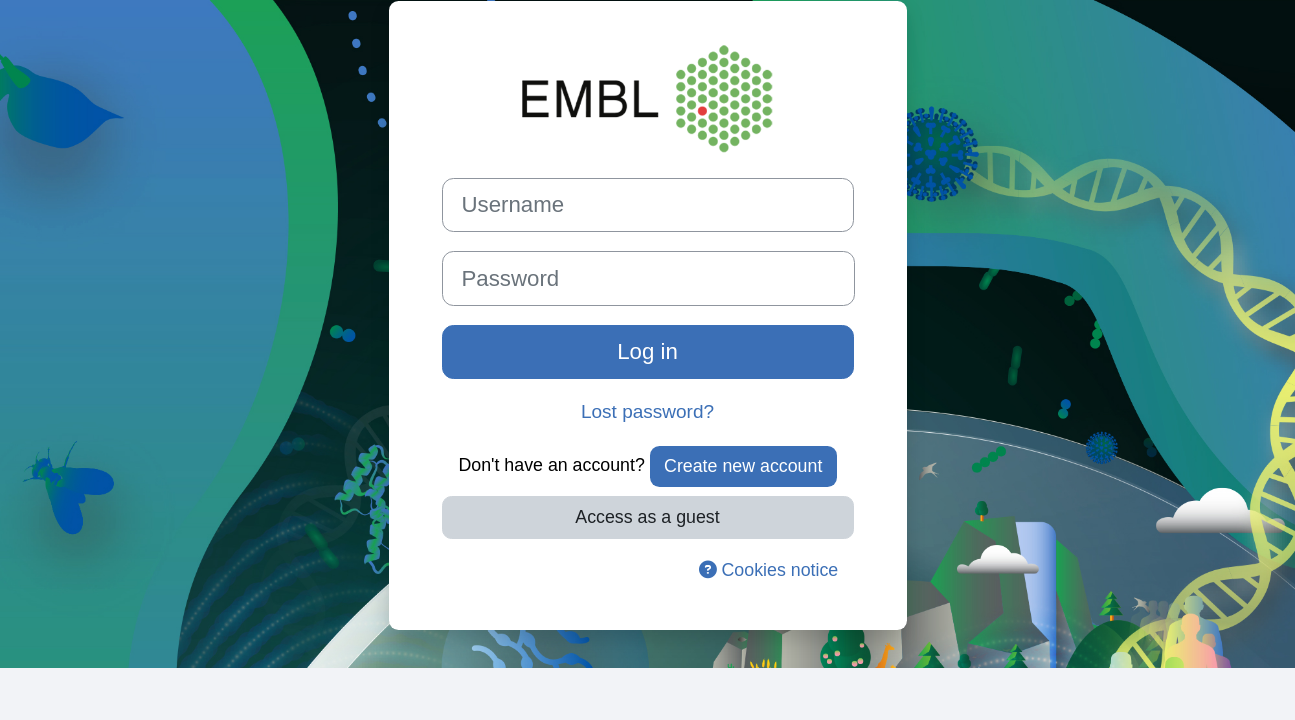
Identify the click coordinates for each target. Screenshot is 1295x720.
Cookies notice (769, 570)
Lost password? (647, 411)
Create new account (743, 466)
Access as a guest (647, 517)
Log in (647, 351)
